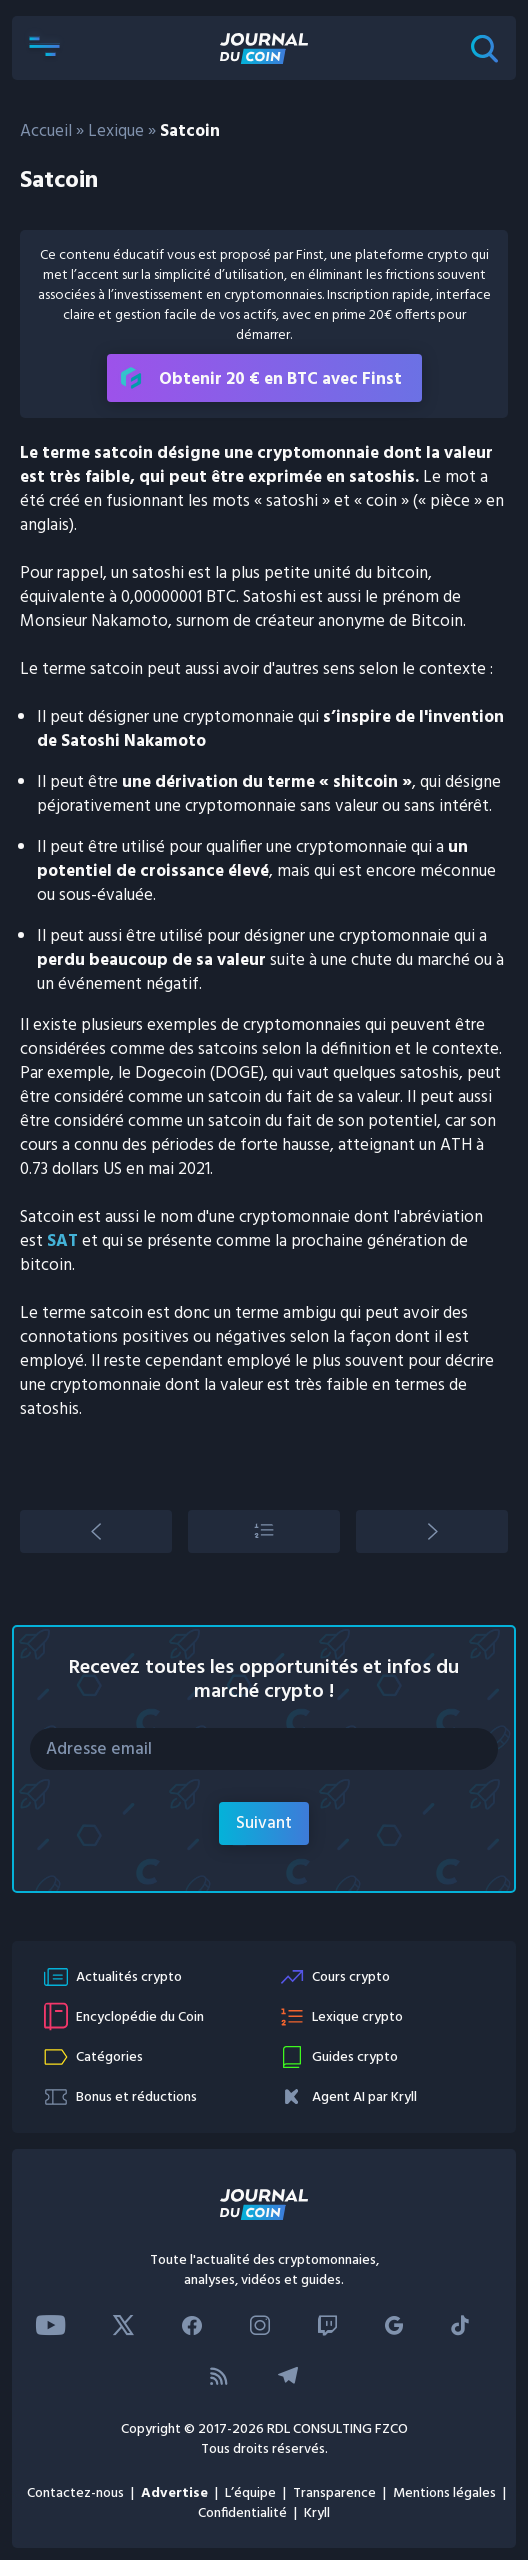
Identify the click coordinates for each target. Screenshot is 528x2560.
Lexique (116, 131)
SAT (62, 1241)
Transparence (334, 2493)
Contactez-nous (75, 2493)
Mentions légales (444, 2493)
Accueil (46, 131)
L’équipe (250, 2493)
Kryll (317, 2513)
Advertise (174, 2493)
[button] (44, 48)
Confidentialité (242, 2513)
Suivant (264, 1823)
